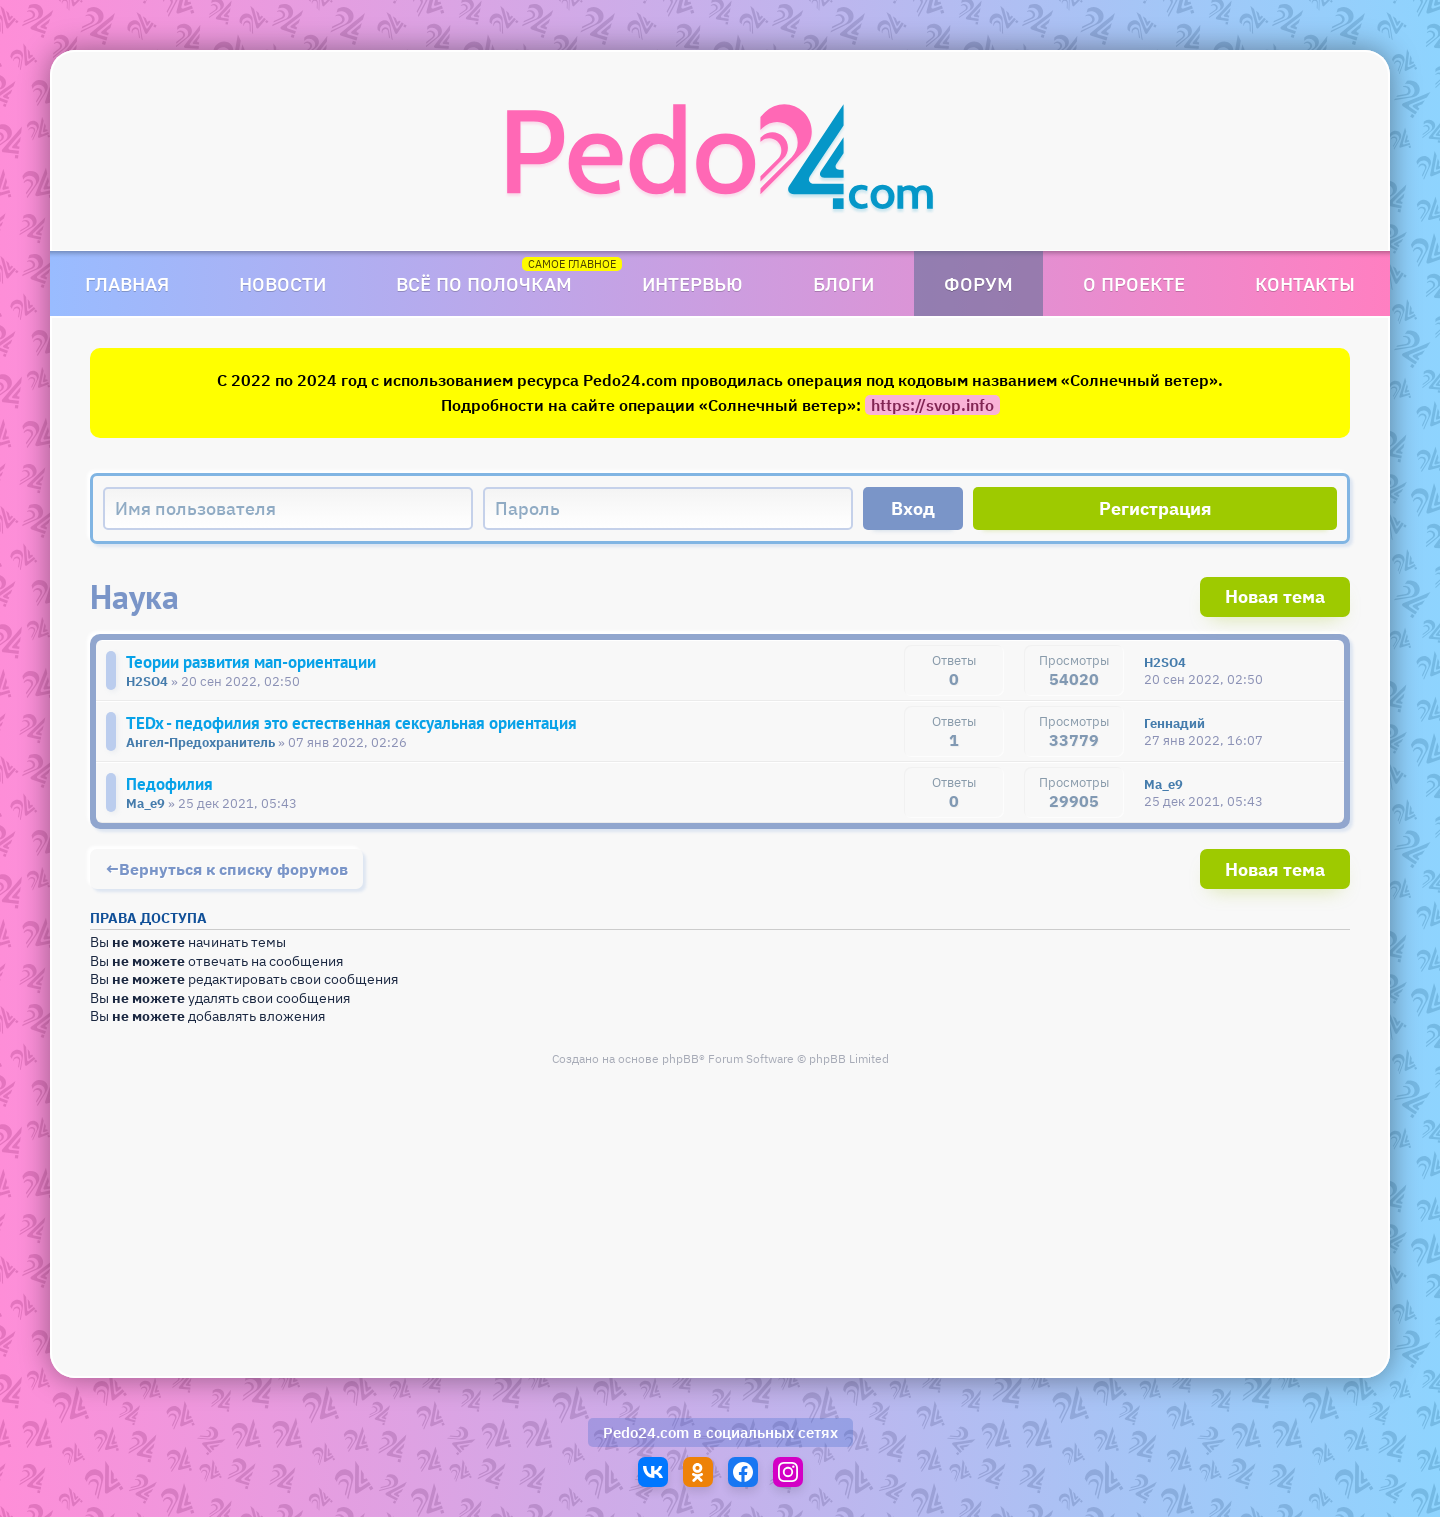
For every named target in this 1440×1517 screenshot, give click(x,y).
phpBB (680, 1058)
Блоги (843, 283)
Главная (127, 283)
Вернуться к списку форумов (233, 869)
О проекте (1134, 283)
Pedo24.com (646, 1432)
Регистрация (1155, 508)
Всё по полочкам (484, 283)
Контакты (1305, 283)
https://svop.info (932, 405)
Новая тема (1275, 596)
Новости (282, 283)
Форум (978, 283)
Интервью (692, 283)
